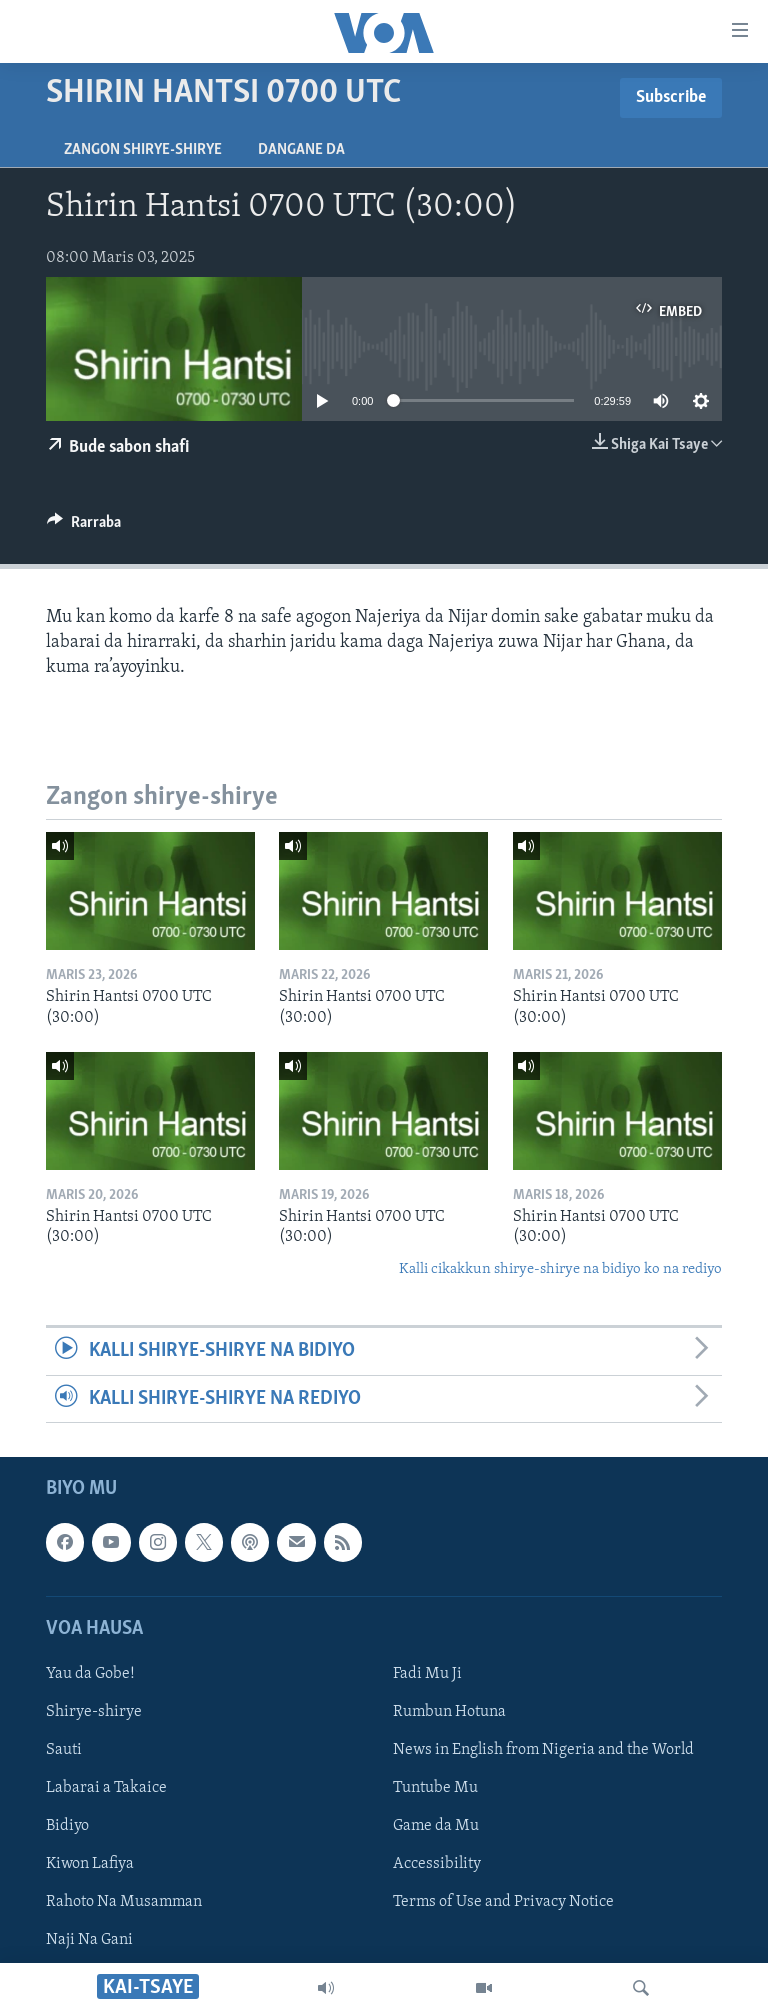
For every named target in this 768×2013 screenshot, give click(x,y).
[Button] (84, 527)
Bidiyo (67, 1826)
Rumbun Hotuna (449, 1712)
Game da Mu (436, 1826)
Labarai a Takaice (106, 1788)
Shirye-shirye (94, 1712)
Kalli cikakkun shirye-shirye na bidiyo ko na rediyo (560, 1269)
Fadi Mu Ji (427, 1674)
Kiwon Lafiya (90, 1864)
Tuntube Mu (435, 1788)
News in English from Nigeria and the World (543, 1750)
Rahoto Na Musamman (124, 1902)
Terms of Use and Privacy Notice (503, 1902)
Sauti (64, 1750)
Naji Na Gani (89, 1940)
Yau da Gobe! (90, 1674)
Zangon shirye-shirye (143, 150)
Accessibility (437, 1864)
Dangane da (301, 150)
